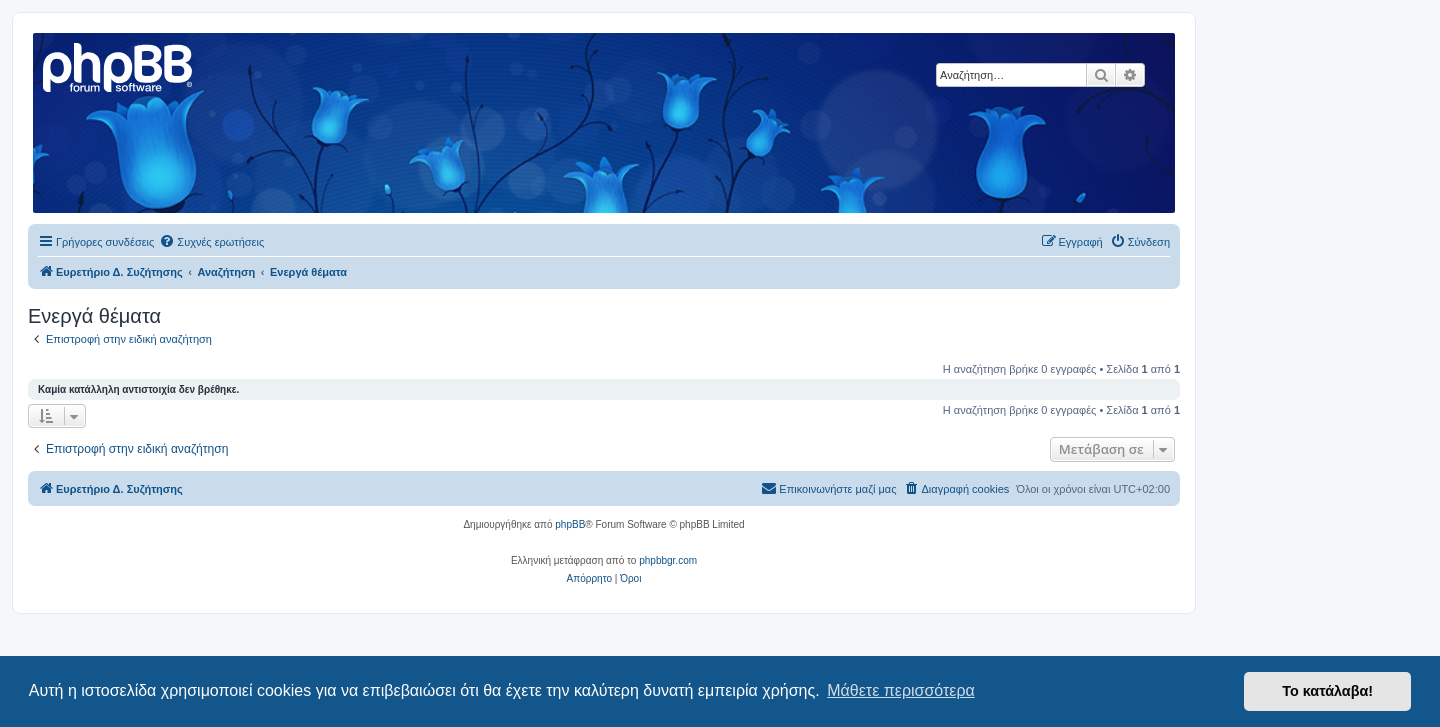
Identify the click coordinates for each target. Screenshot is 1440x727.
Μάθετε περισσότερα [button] (901, 690)
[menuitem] (211, 242)
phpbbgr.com (668, 560)
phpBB (570, 524)
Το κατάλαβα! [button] (1327, 691)
